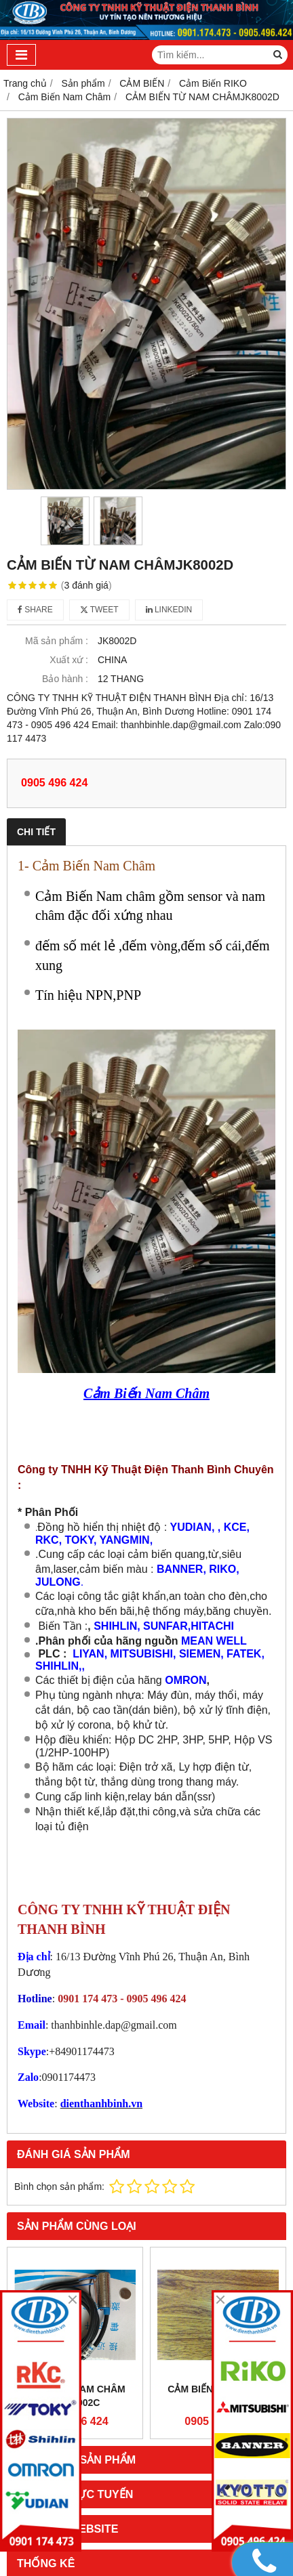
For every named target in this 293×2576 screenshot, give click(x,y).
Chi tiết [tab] (36, 831)
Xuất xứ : (69, 659)
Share (35, 609)
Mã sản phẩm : (56, 640)
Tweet (99, 609)
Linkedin (169, 609)
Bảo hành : (65, 678)
